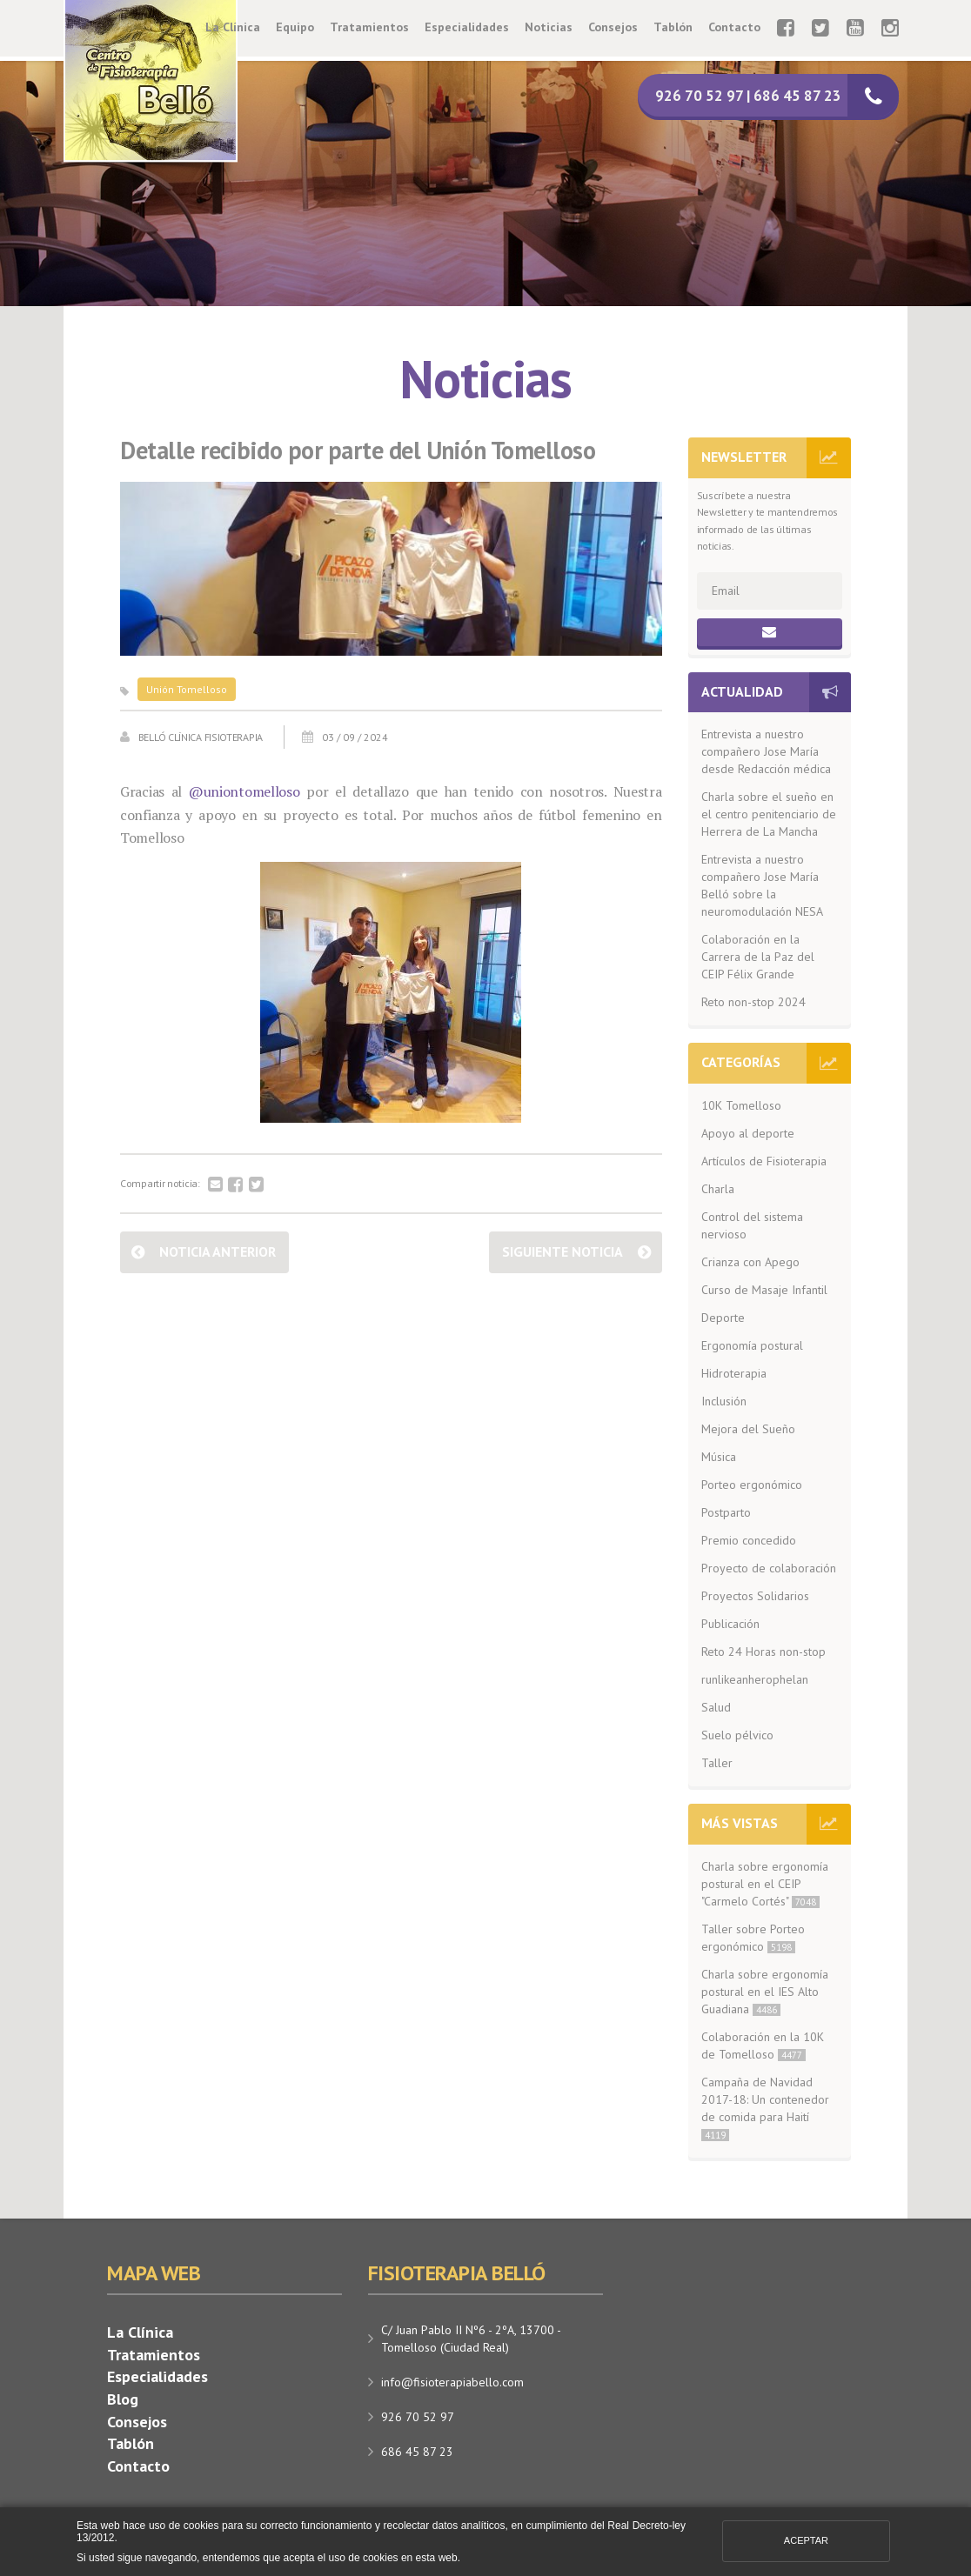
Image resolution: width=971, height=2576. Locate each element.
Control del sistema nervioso (752, 1225)
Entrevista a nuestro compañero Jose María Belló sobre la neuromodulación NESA (762, 885)
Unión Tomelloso (186, 689)
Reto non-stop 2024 (753, 1002)
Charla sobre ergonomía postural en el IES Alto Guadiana (764, 1991)
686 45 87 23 (417, 2451)
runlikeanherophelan (754, 1679)
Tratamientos (369, 27)
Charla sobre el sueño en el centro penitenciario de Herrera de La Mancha (768, 814)
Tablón (673, 27)
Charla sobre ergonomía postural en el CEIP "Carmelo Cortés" (764, 1884)
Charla (717, 1189)
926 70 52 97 (417, 2417)
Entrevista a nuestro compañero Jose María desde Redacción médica (766, 751)
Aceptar (806, 2540)
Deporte (723, 1317)
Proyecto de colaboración (768, 1568)
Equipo (295, 27)
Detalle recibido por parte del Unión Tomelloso (357, 450)
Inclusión (724, 1401)
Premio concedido (748, 1540)
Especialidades (467, 27)
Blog (122, 2399)
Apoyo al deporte (747, 1133)
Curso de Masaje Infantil (764, 1290)
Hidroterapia (734, 1373)
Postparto (726, 1512)
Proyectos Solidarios (755, 1596)
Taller (717, 1763)
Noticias (549, 27)
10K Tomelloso (741, 1105)
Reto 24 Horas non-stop (763, 1651)
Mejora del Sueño (748, 1429)
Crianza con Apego (750, 1262)
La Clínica (232, 27)
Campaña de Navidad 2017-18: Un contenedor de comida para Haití (765, 2107)
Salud (716, 1707)
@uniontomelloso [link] (244, 791)
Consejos (613, 27)
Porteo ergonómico (751, 1484)
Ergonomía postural (752, 1345)
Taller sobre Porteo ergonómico (753, 1937)
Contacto (734, 27)
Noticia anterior (217, 1251)
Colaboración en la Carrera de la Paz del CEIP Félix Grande (757, 956)
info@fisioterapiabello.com (452, 2382)
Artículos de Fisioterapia (764, 1161)
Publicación (730, 1624)
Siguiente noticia (562, 1251)
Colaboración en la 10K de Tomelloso (762, 2045)
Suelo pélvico (737, 1735)
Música (718, 1457)
